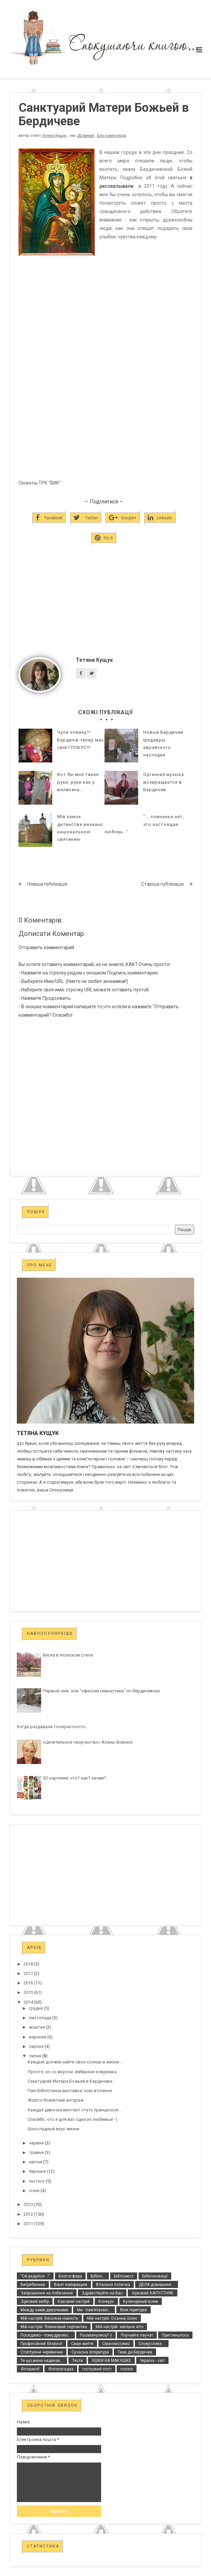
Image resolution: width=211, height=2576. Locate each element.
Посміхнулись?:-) (96, 2335)
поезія (126, 2369)
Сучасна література (90, 2352)
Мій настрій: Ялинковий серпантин (54, 2326)
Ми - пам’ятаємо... (94, 2310)
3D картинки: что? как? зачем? (74, 1777)
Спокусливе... (152, 2343)
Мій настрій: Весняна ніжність (49, 2318)
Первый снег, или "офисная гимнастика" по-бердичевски (101, 1690)
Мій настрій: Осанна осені (112, 2318)
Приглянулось (175, 2335)
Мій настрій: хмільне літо (119, 2326)
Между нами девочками (44, 2310)
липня (35, 2055)
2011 (28, 2223)
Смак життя (82, 2343)
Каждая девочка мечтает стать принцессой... (74, 2109)
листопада (40, 2017)
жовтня (37, 2027)
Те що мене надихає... (42, 2360)
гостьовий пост (97, 2369)
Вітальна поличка (113, 2284)
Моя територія (133, 2310)
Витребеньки (33, 2284)
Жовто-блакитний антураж (56, 2100)
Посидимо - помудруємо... (46, 2335)
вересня (37, 2036)
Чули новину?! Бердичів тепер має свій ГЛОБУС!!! (80, 740)
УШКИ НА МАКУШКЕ (111, 2360)
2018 (28, 1964)
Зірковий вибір (35, 2301)
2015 (28, 1992)
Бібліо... (98, 2276)
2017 (28, 1973)
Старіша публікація (162, 884)
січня (34, 2190)
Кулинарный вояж (140, 2301)
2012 (28, 2214)
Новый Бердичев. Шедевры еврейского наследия (164, 743)
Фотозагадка (60, 2369)
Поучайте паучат (137, 2335)
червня (36, 2142)
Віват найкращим (70, 2284)
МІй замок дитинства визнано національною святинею (80, 827)
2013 (28, 2204)
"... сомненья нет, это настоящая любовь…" (144, 824)
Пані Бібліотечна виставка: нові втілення (70, 2090)
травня (36, 2152)
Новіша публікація (47, 884)
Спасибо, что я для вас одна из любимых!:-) (72, 2119)
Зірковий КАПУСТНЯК (152, 2293)
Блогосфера (70, 2276)
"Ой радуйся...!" (35, 2276)
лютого (37, 2181)
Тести (77, 2360)
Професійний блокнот (41, 2343)
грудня (36, 2008)
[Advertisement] (105, 612)
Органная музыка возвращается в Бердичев (163, 782)
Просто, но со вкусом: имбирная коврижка (72, 2071)
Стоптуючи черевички (42, 2352)
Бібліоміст (123, 2276)
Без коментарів (111, 135)
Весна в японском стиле (68, 1655)
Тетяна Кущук (54, 135)
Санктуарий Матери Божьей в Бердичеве (70, 2081)
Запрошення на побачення (47, 2293)
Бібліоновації (155, 2276)
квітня (35, 2161)
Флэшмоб (30, 2369)
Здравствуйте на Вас (102, 2293)
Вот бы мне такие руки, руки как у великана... (78, 782)
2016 (28, 1982)
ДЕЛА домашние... (156, 2284)
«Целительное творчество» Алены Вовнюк (88, 1742)
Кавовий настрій (74, 2301)
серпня (36, 2046)
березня (37, 2171)
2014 (28, 2002)
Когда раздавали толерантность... (53, 1726)
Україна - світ (152, 2360)
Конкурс (106, 2301)
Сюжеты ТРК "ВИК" (40, 483)
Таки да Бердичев (135, 2352)
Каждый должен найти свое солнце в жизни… (75, 2061)
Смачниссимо (116, 2343)
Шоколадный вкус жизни (53, 2128)
